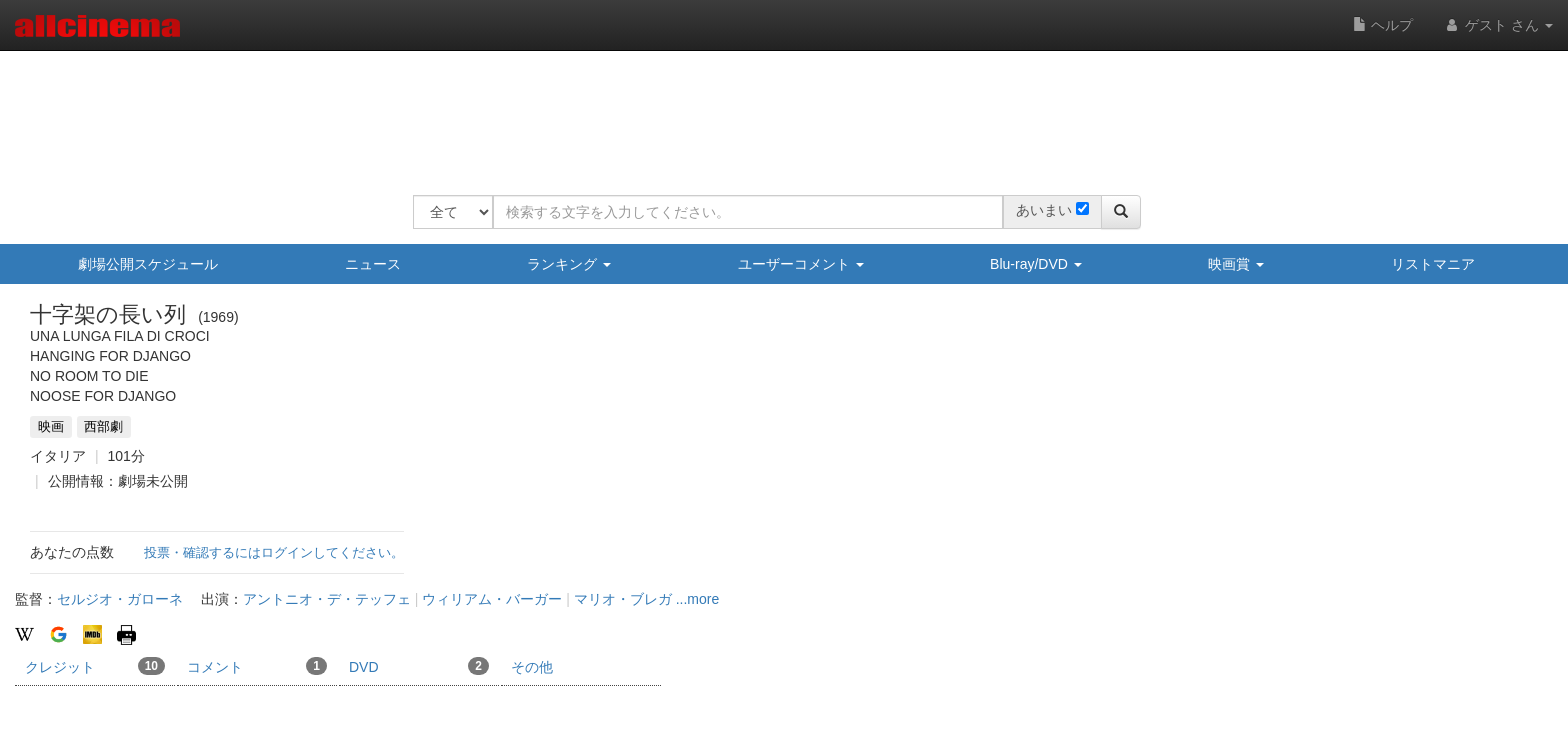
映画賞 (1236, 264)
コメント (257, 666)
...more (698, 599)
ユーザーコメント (801, 264)
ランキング (569, 264)
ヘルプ (1383, 25)
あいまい (1044, 210)
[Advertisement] (777, 110)
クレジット (95, 666)
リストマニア (1433, 264)
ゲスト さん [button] (1498, 25)
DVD (419, 666)
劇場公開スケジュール (148, 264)
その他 (532, 667)
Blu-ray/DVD (1036, 264)
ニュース (373, 264)
